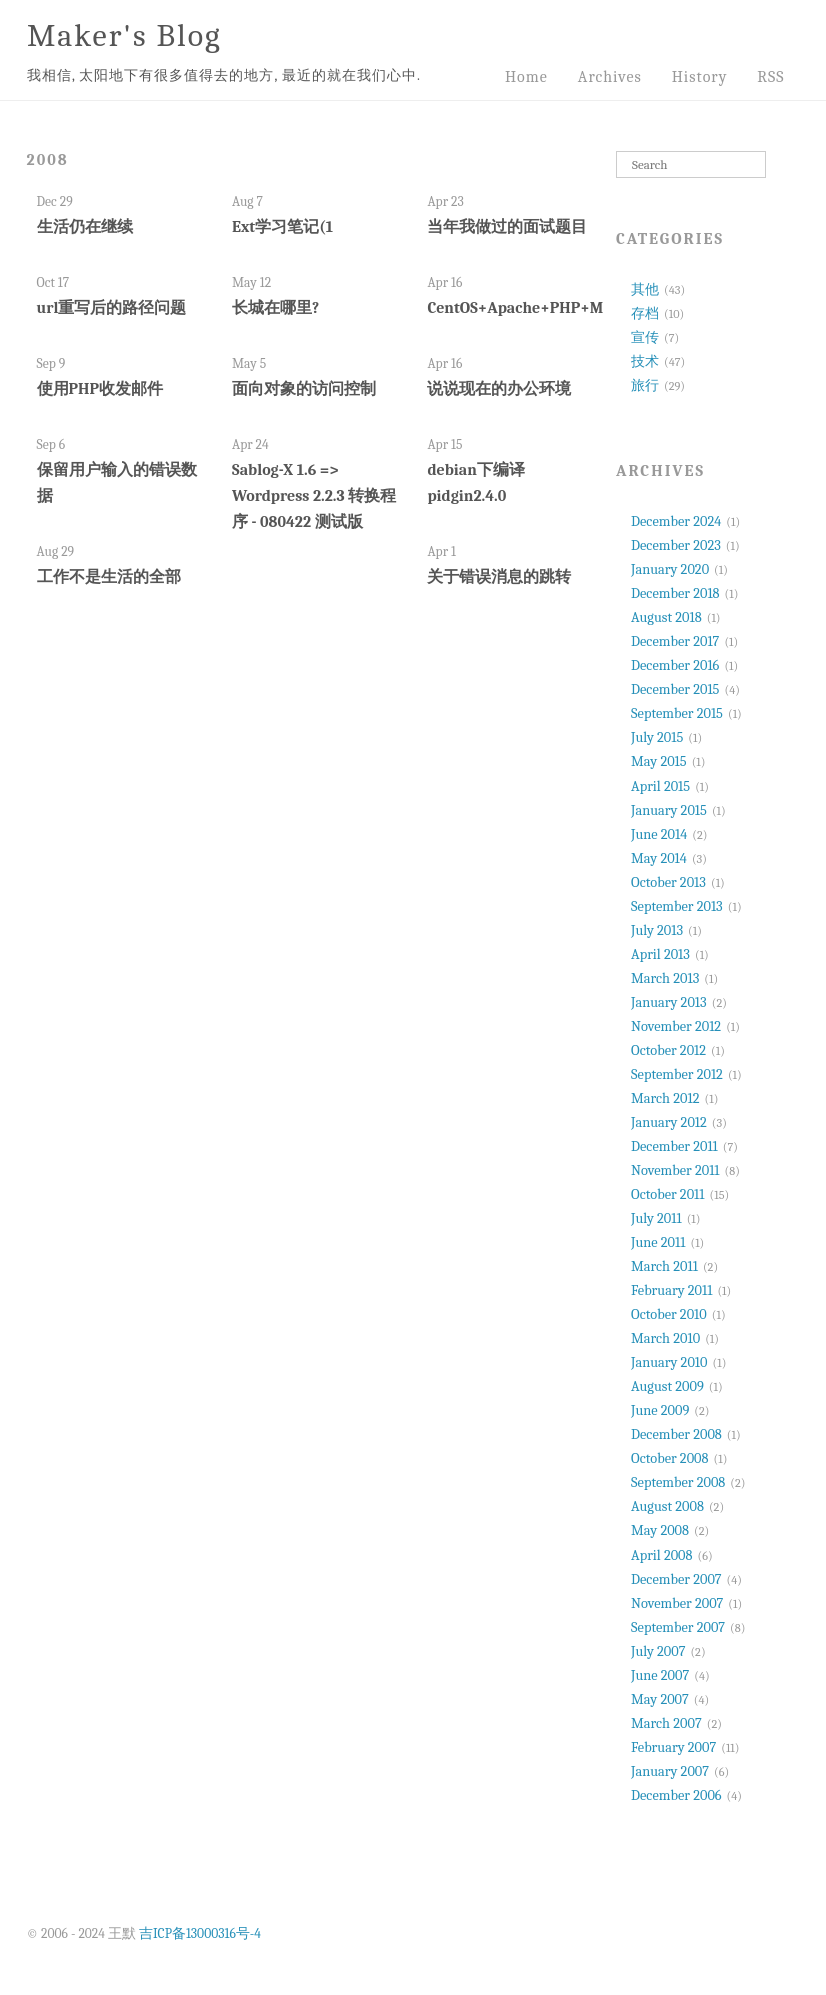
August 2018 (666, 617)
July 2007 (658, 1651)
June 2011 (658, 1242)
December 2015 (675, 689)
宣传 (645, 337)
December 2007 (676, 1579)
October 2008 (669, 1458)
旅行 (645, 385)
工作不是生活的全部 (109, 577)
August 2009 (667, 1386)
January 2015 (669, 810)
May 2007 (660, 1699)
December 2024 (676, 521)
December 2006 (676, 1795)
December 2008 (676, 1434)
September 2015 (677, 713)
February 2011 (671, 1290)
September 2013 (677, 906)
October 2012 (668, 1050)
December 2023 (676, 545)
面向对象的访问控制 (304, 389)
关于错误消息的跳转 (499, 577)
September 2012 (677, 1074)
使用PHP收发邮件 (100, 389)
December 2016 (675, 665)
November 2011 (675, 1170)
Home (526, 77)
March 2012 (665, 1098)
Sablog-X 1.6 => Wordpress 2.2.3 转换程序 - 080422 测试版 (314, 495)
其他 (645, 289)
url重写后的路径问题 (112, 308)
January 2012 (669, 1122)
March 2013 (665, 978)
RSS (770, 77)
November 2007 (677, 1603)
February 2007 (673, 1747)
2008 (48, 160)
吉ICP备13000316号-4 (200, 1933)
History (700, 77)
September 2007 (678, 1627)
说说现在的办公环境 (499, 389)
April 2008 (662, 1555)
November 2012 (676, 1026)
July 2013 (657, 930)
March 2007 (666, 1723)
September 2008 (678, 1482)
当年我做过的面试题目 (507, 227)
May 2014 (659, 858)
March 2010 (665, 1338)
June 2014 (659, 834)
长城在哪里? (275, 308)
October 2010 (669, 1314)
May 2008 (660, 1530)
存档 (645, 313)
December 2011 (674, 1146)
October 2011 (667, 1194)
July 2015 (657, 737)
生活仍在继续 (85, 227)
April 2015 (660, 786)
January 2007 (670, 1771)
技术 (645, 361)
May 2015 (659, 761)
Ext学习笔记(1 (282, 227)
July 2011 (656, 1218)
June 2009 (660, 1410)
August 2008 (667, 1506)
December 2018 (675, 593)
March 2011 (664, 1266)
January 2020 (670, 569)
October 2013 (668, 882)
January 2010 (669, 1362)
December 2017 (675, 641)
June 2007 (660, 1675)
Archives (610, 77)
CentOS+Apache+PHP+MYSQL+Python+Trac (583, 308)
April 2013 (660, 954)
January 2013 (669, 1002)
